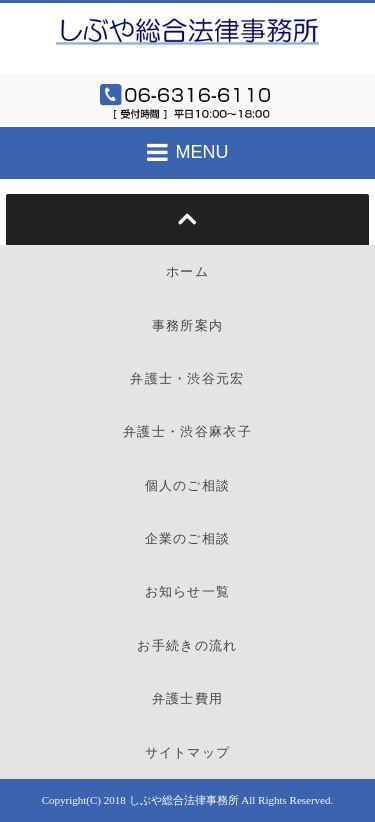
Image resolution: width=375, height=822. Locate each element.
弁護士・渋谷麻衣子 (187, 431)
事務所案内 (188, 325)
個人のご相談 (188, 485)
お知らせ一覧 (188, 591)
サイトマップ (188, 752)
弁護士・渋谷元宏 (187, 378)
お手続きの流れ (187, 645)
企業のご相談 (188, 538)
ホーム (187, 271)
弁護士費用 (188, 698)
